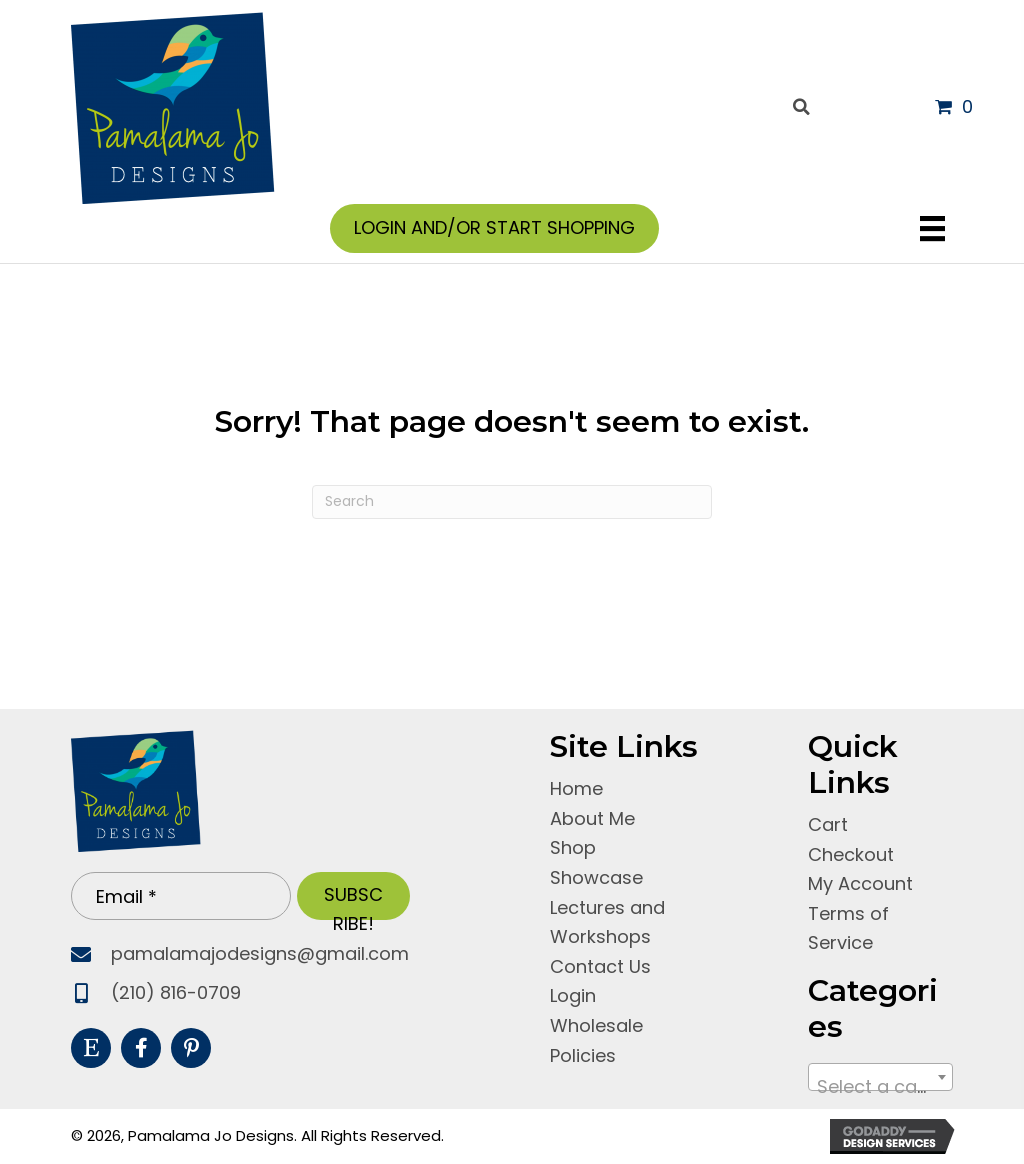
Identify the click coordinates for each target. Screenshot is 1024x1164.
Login (573, 995)
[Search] (512, 502)
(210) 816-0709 (176, 992)
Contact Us (600, 966)
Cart (828, 824)
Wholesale (596, 1025)
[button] (353, 896)
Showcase (596, 877)
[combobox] (880, 1077)
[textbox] (880, 1087)
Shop (573, 847)
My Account (860, 883)
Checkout (851, 854)
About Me (592, 818)
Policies (583, 1055)
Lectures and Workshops (607, 922)
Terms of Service (848, 928)
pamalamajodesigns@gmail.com (260, 953)
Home (576, 788)
